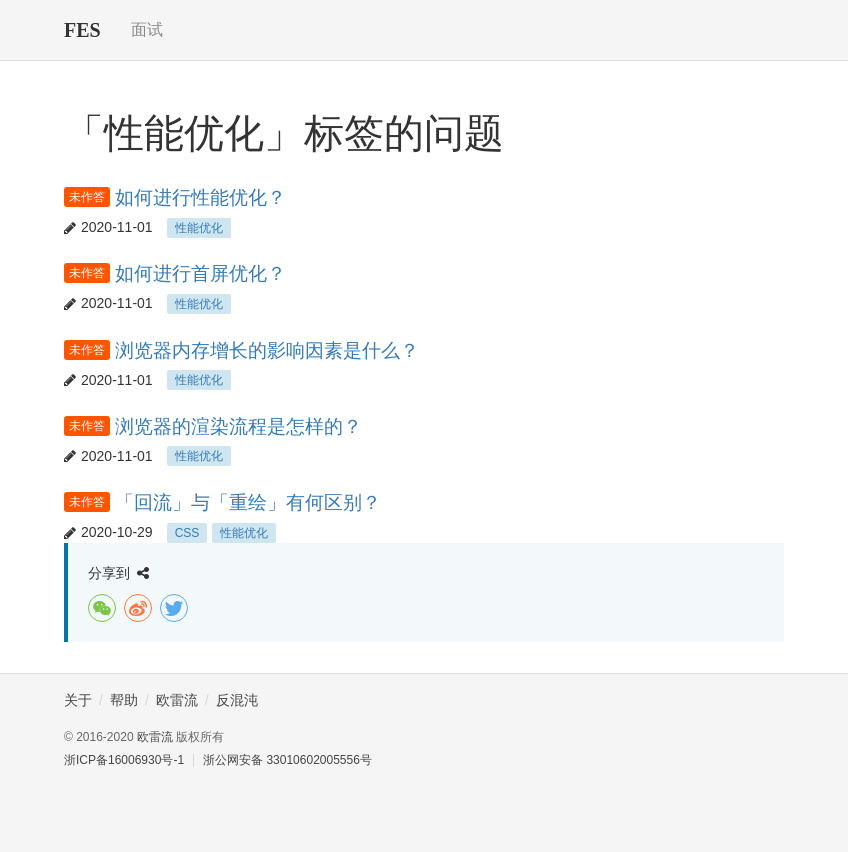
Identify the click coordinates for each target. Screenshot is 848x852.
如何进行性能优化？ (200, 197)
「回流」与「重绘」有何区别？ (248, 502)
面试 (147, 29)
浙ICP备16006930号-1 (124, 760)
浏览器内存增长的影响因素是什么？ (267, 350)
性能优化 (199, 228)
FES (82, 30)
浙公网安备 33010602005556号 (287, 760)
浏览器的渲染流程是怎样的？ (238, 426)
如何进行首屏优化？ (200, 273)
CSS (187, 533)
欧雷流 (155, 737)
